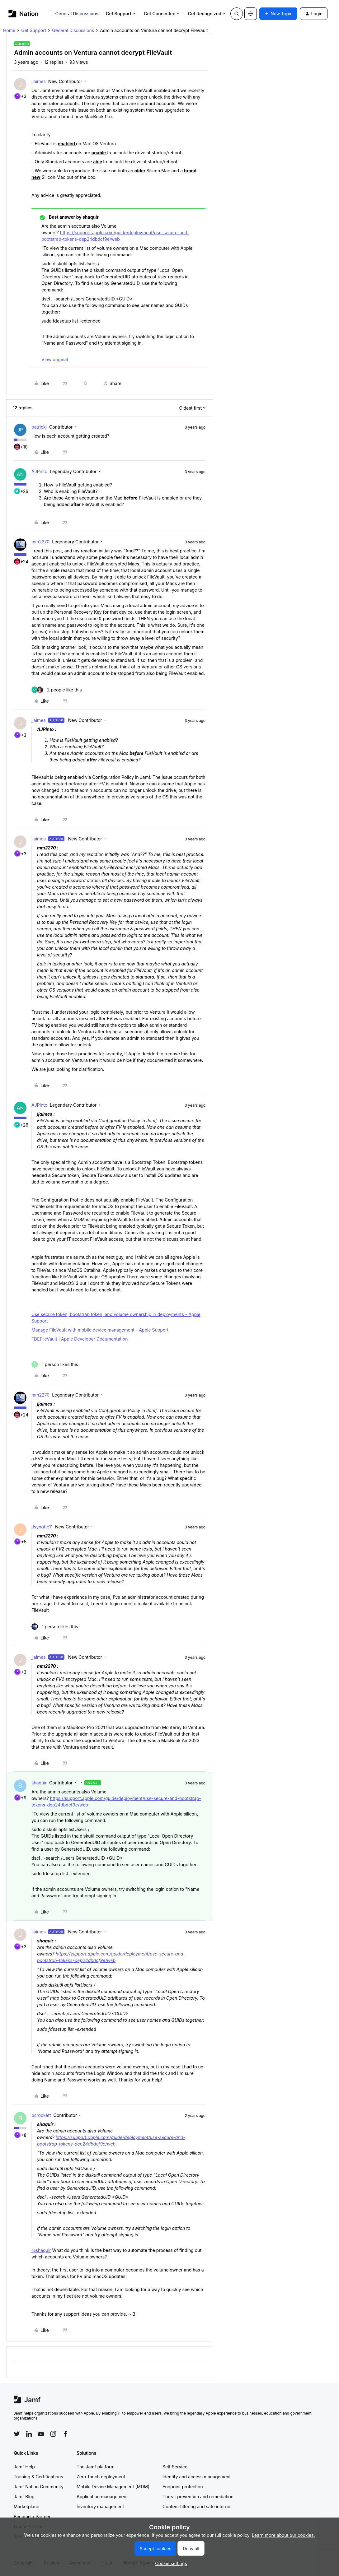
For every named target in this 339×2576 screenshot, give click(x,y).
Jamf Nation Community (39, 2486)
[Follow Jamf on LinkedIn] (29, 2434)
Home (9, 30)
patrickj (39, 427)
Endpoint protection (182, 2486)
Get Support (121, 13)
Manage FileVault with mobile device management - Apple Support (99, 1329)
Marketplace (26, 2506)
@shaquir (41, 2250)
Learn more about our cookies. (283, 2535)
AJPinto (39, 471)
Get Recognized (207, 13)
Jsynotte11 (42, 1526)
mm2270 (40, 541)
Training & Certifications (38, 2476)
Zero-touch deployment (101, 2476)
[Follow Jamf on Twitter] (17, 2433)
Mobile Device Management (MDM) (113, 2486)
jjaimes (38, 81)
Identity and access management (196, 2476)
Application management (102, 2496)
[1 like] (54, 1364)
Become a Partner (32, 2516)
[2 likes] (56, 689)
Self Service (174, 2466)
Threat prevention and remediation (197, 2496)
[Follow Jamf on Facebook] (65, 2434)
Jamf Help (24, 2466)
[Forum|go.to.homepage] (23, 13)
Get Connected (162, 13)
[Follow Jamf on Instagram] (53, 2434)
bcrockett (41, 2115)
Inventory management (100, 2506)
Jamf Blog (24, 2496)
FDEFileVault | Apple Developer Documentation (79, 1338)
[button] (278, 13)
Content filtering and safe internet (197, 2506)
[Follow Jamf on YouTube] (41, 2434)
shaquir (39, 1782)
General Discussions (76, 13)
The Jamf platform (96, 2466)
